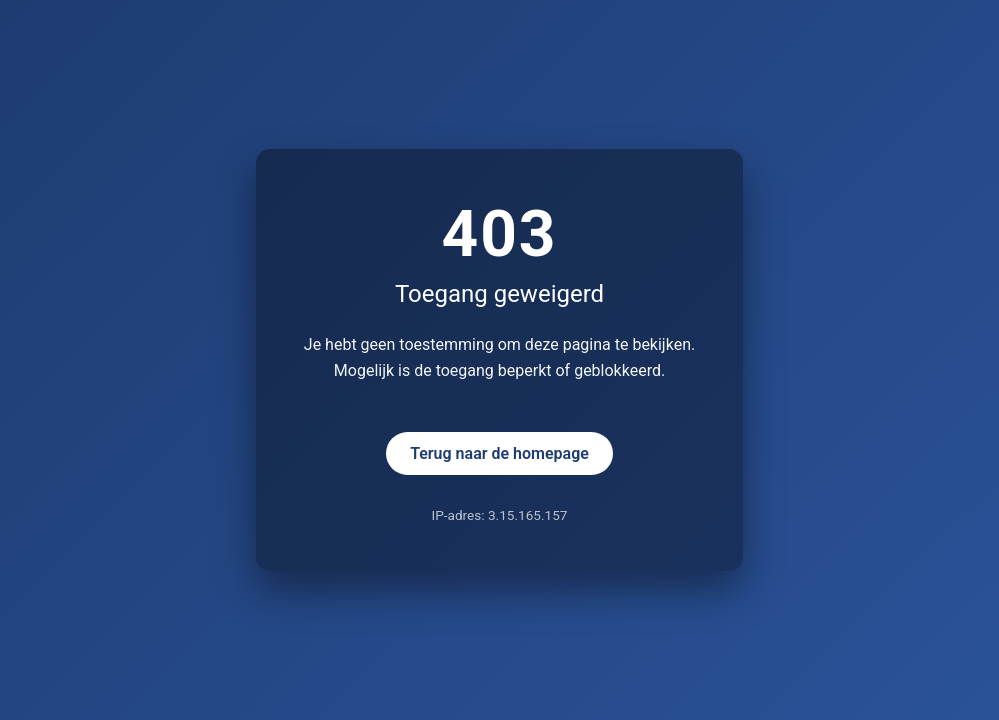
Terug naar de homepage (499, 453)
